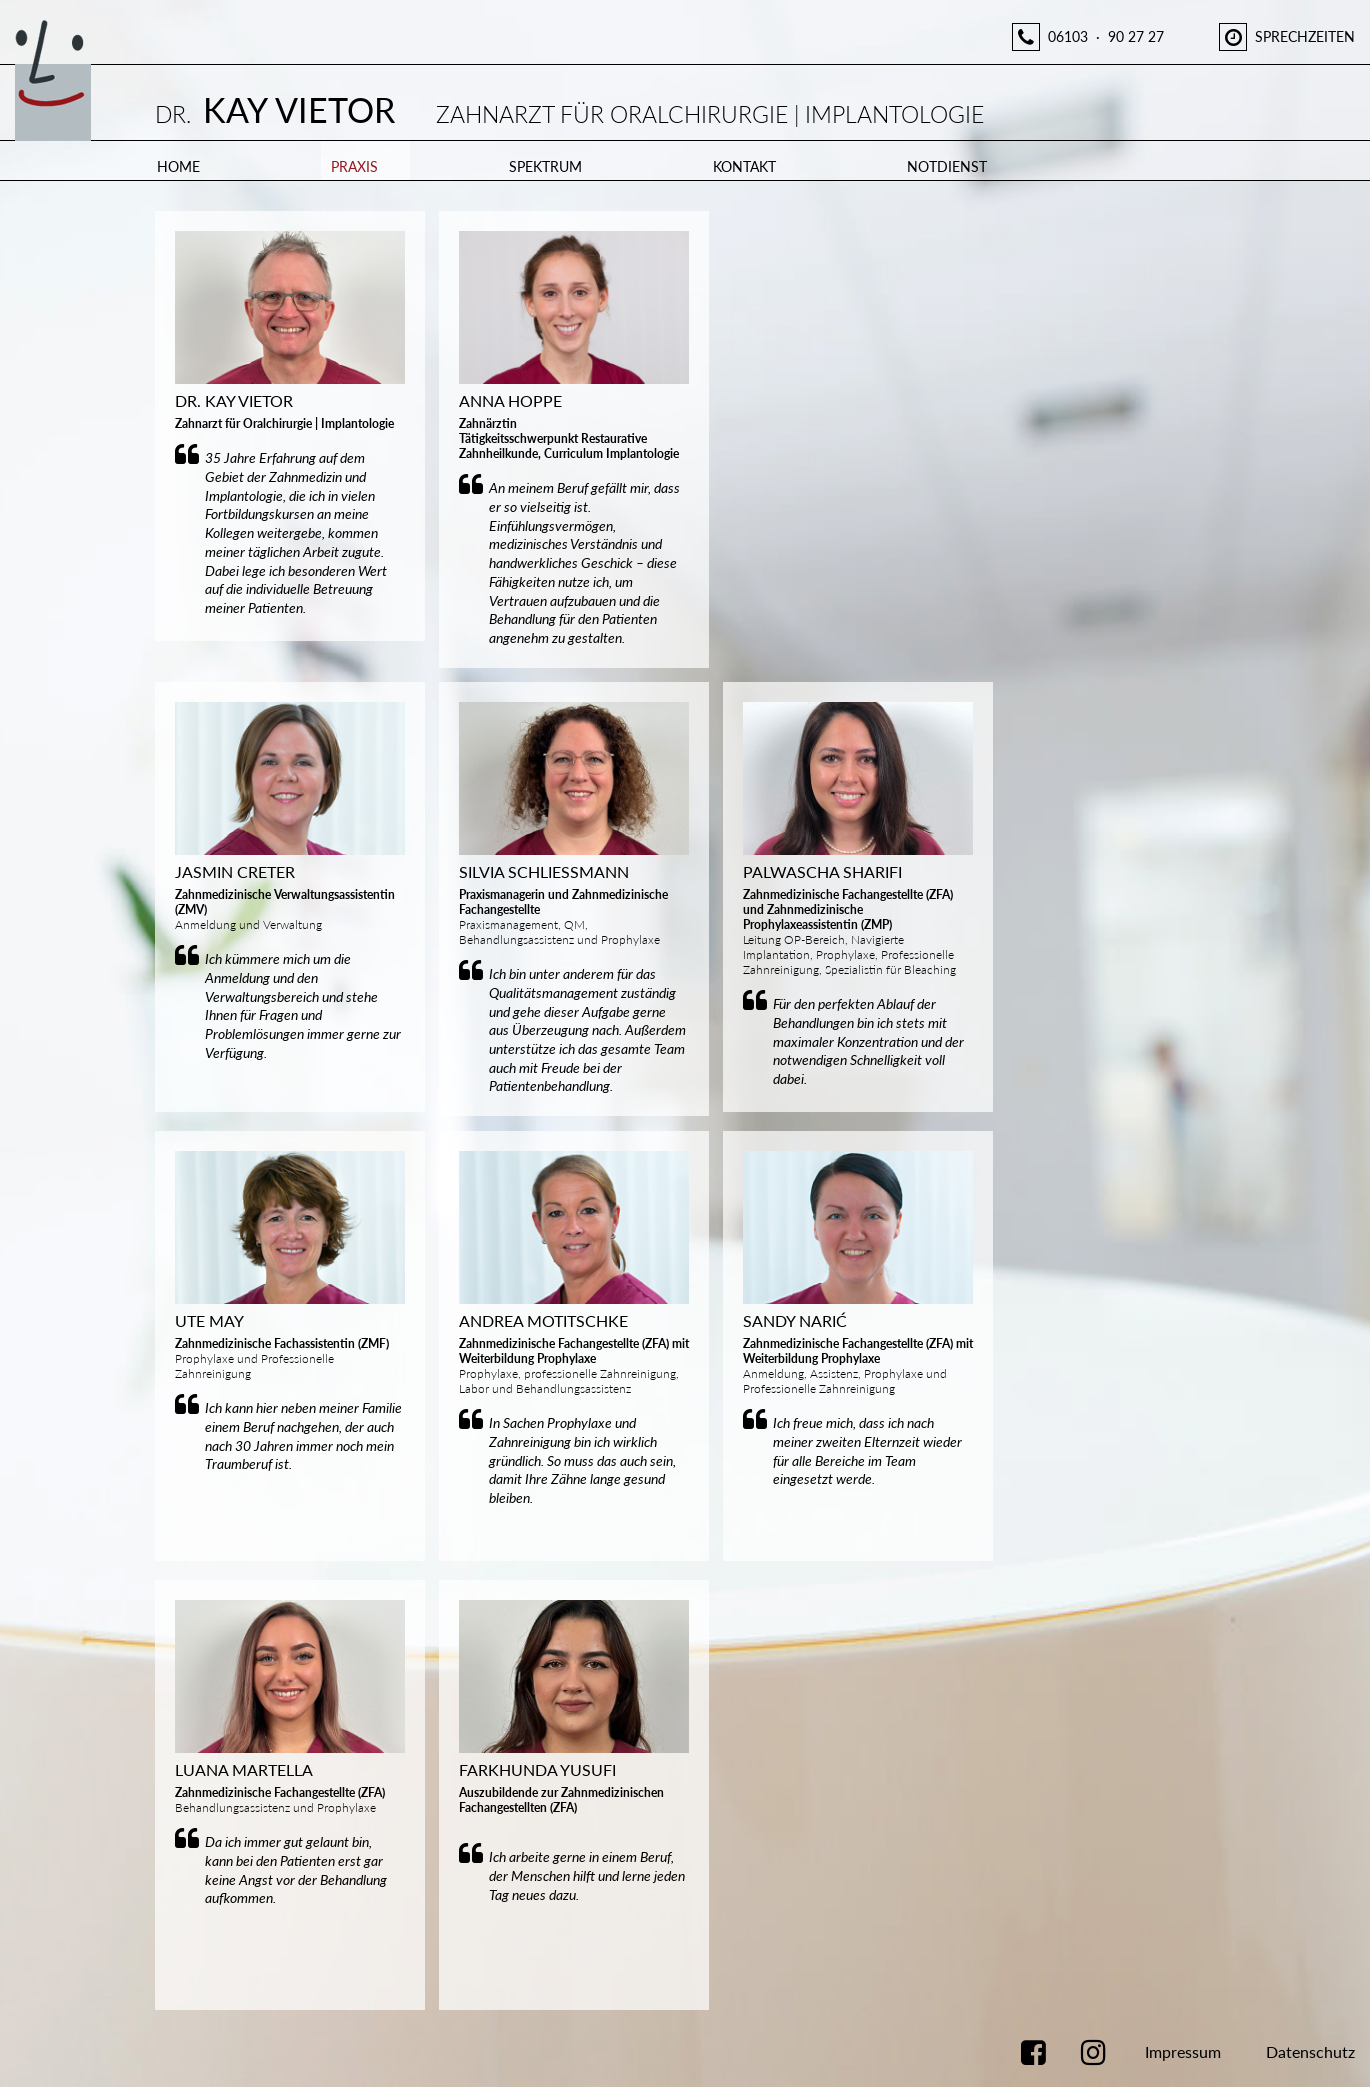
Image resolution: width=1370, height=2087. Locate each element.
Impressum (1183, 2051)
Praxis (354, 166)
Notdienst (947, 166)
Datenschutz (1310, 2051)
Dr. (569, 114)
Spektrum (545, 166)
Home (178, 166)
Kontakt (744, 166)
